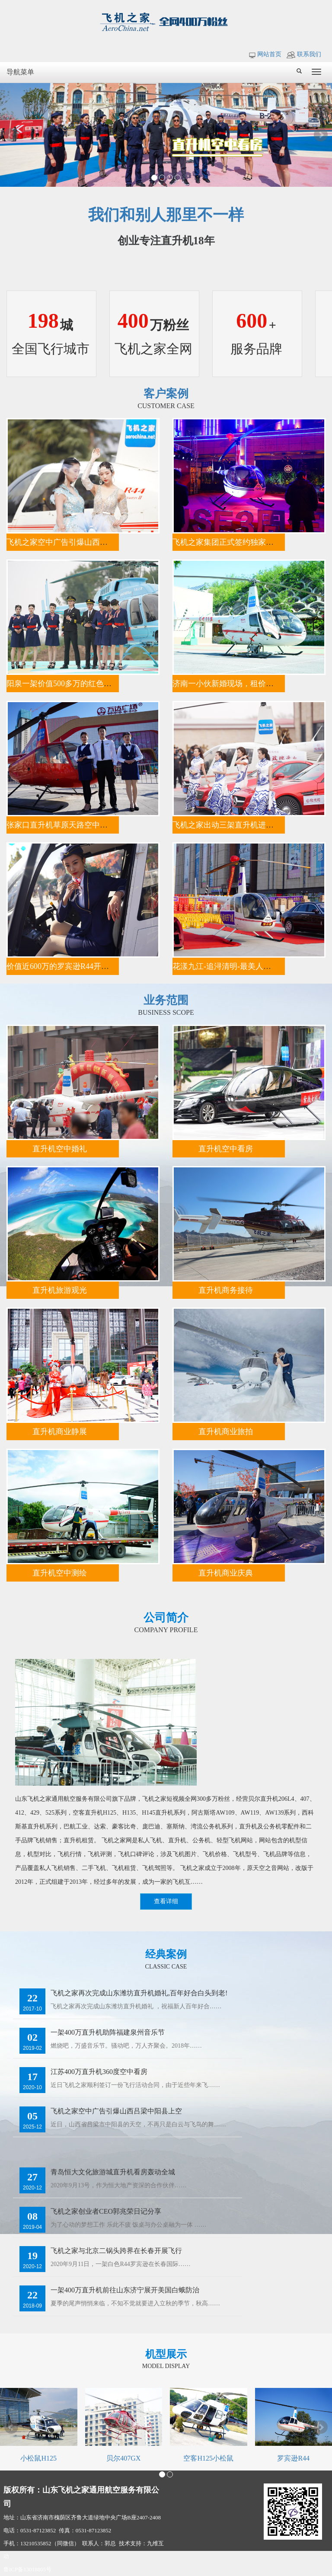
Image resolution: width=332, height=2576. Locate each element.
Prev (11, 135)
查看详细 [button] (166, 1901)
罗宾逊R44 (293, 2458)
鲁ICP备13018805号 (27, 2569)
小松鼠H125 (38, 2458)
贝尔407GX (123, 2458)
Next (321, 135)
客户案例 (166, 393)
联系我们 (304, 54)
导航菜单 (20, 72)
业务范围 (166, 1000)
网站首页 (265, 54)
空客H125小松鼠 (208, 2458)
